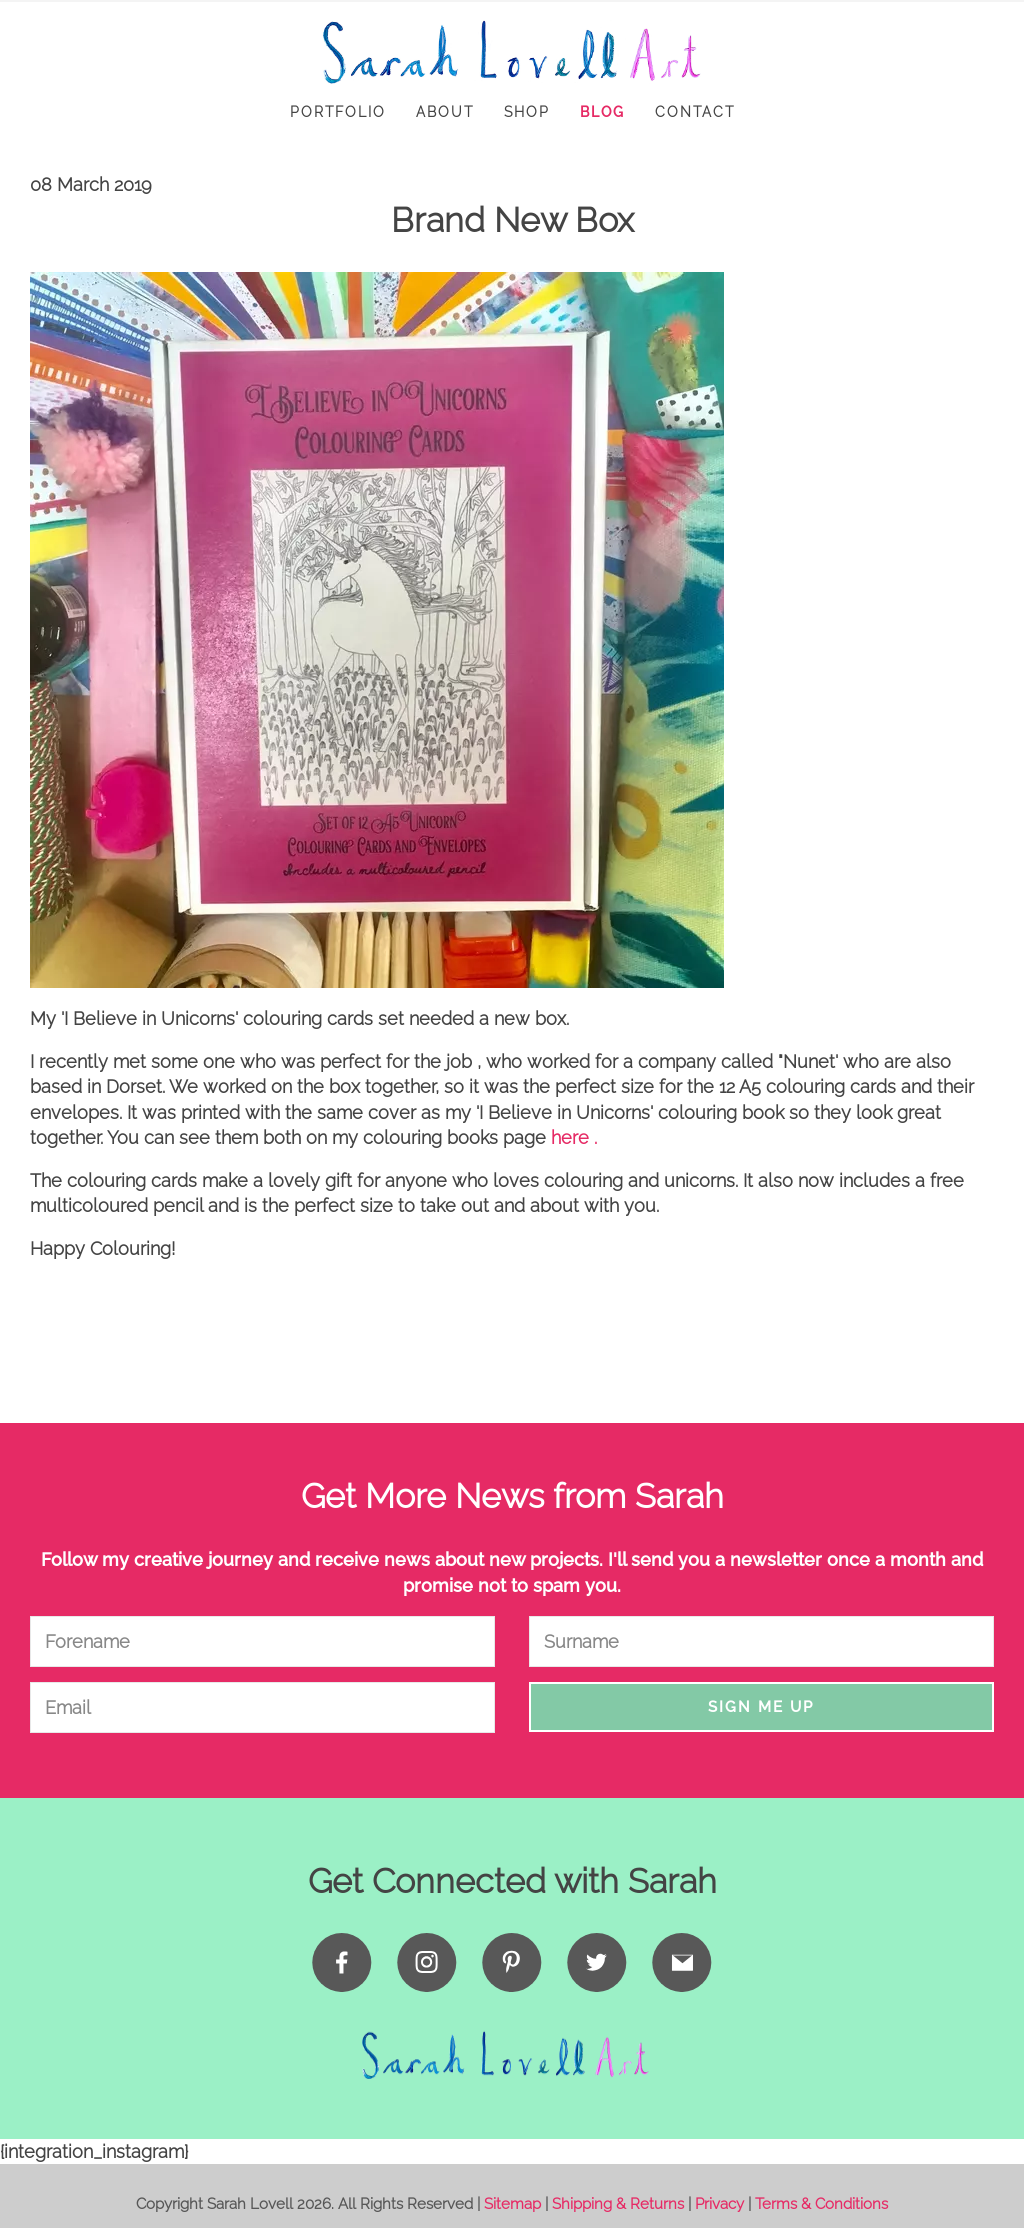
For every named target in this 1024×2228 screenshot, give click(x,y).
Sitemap (512, 2204)
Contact (695, 112)
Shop (527, 112)
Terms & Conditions (821, 2204)
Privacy (719, 2204)
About (445, 112)
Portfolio (338, 112)
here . (574, 1137)
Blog (602, 112)
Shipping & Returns (618, 2204)
